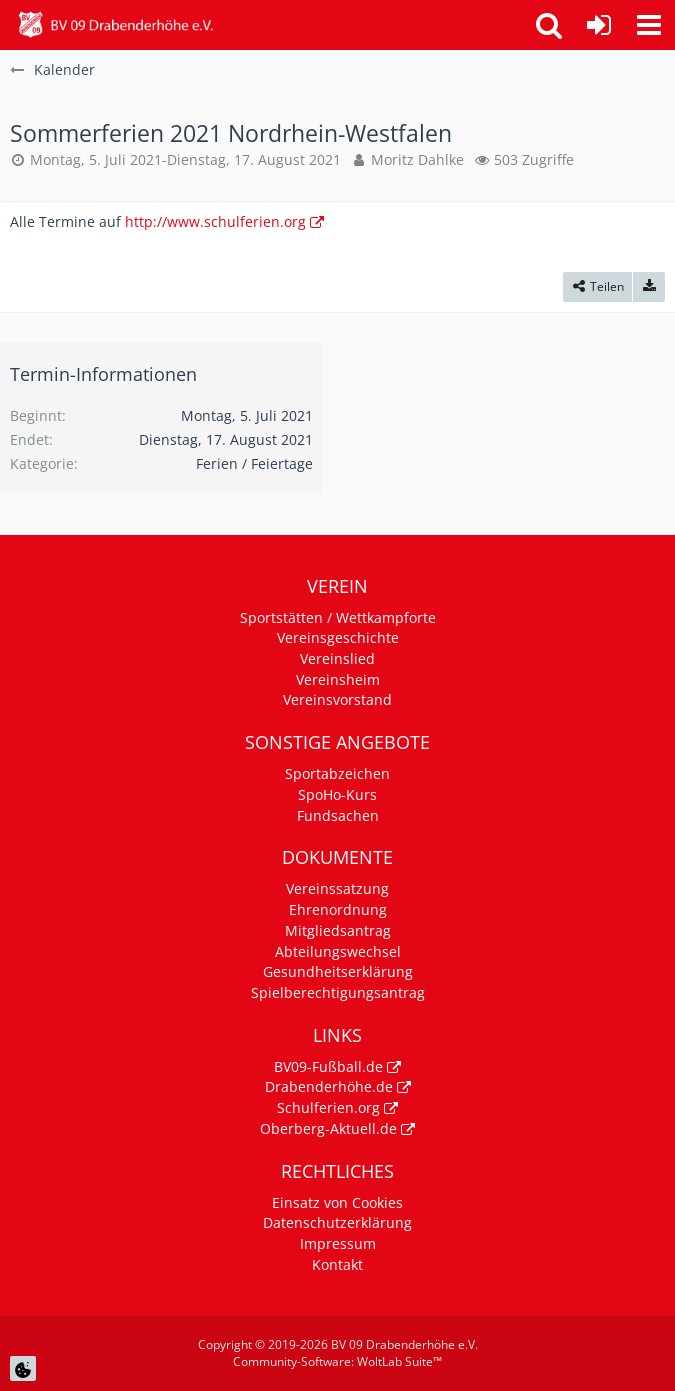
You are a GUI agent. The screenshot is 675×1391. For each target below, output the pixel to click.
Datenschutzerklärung (337, 1222)
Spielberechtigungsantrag (338, 992)
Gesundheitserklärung (338, 971)
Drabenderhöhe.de (329, 1086)
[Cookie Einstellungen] (23, 1368)
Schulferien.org (328, 1107)
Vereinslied (337, 658)
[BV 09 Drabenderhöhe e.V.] (115, 25)
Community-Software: (337, 1361)
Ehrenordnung (338, 909)
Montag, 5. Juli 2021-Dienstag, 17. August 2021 (185, 159)
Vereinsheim (338, 679)
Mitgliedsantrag (338, 930)
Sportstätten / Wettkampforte (338, 617)
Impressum (338, 1243)
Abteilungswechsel (338, 951)
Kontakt (337, 1264)
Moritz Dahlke (417, 159)
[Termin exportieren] (649, 287)
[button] (649, 25)
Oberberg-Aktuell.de (328, 1128)
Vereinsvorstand (337, 699)
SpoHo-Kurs (337, 794)
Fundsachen (338, 815)
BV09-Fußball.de (328, 1066)
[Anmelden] (599, 25)
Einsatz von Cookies (337, 1202)
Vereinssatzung (337, 888)
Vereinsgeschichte (338, 637)
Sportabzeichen (337, 773)
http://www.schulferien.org (215, 221)
